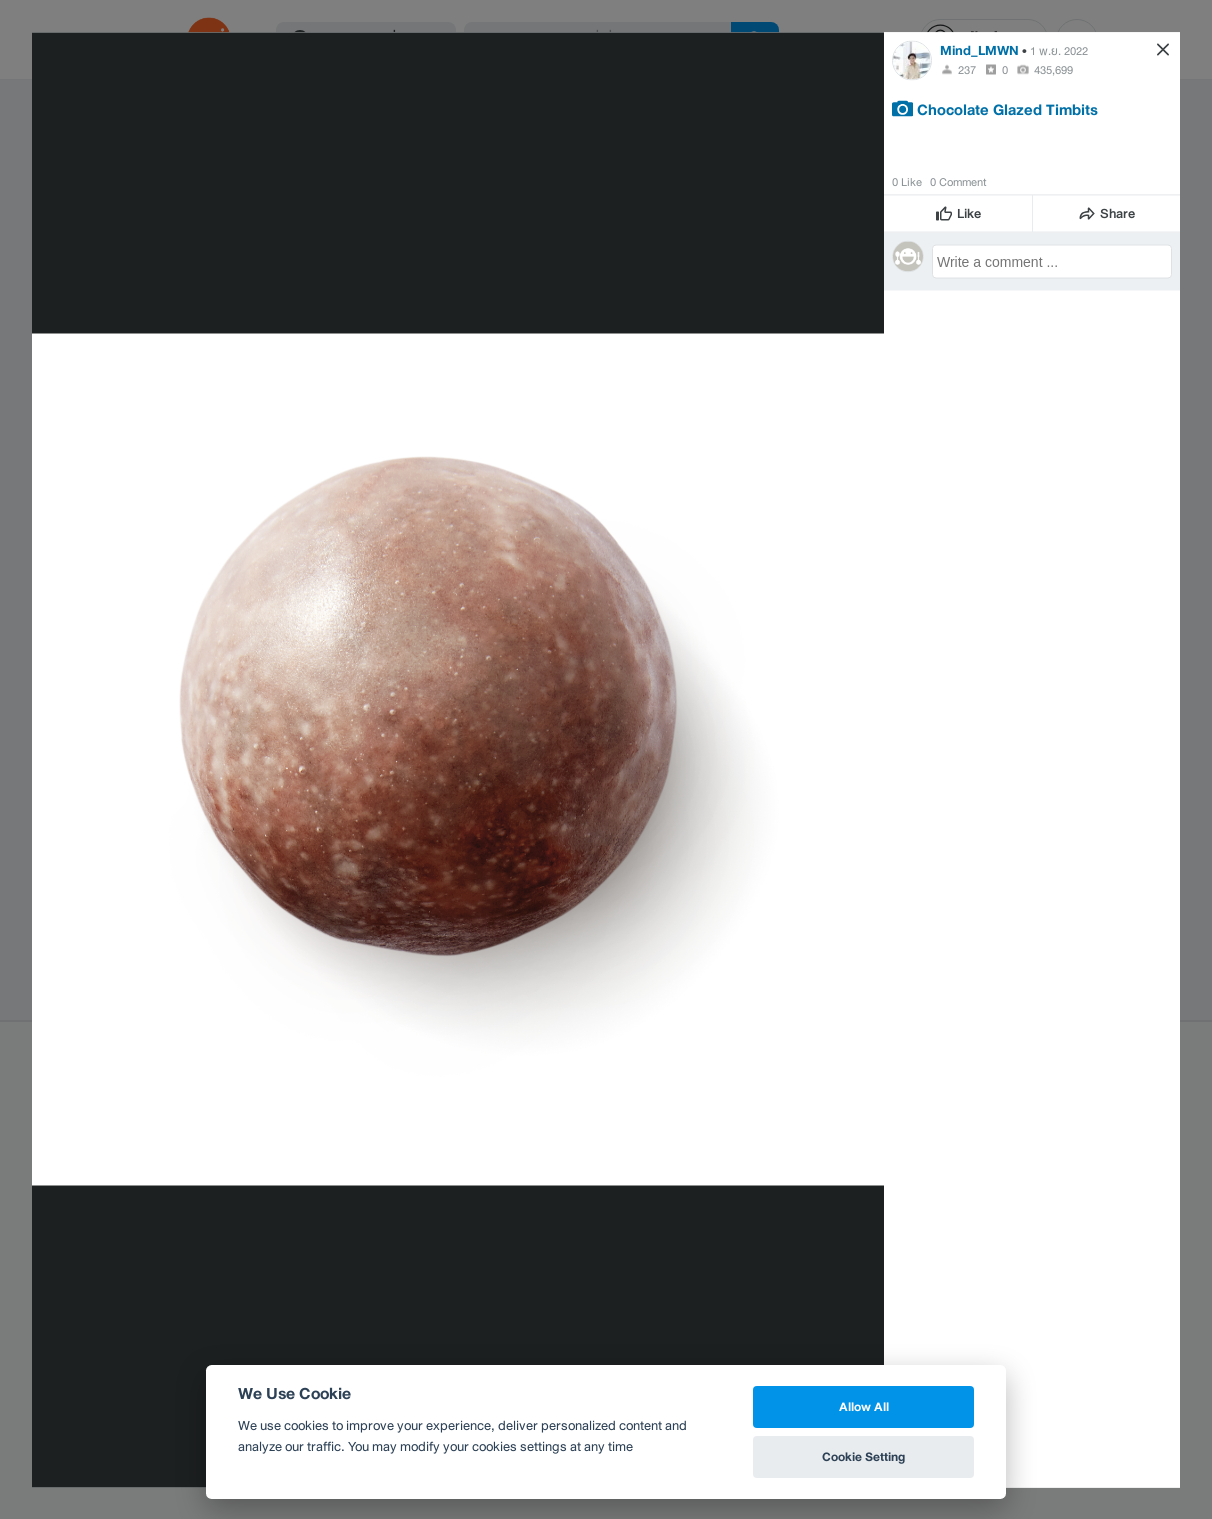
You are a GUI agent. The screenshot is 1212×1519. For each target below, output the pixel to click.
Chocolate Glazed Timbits (1007, 108)
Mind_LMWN (979, 49)
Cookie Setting (863, 1456)
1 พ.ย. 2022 (1059, 50)
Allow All (864, 1406)
